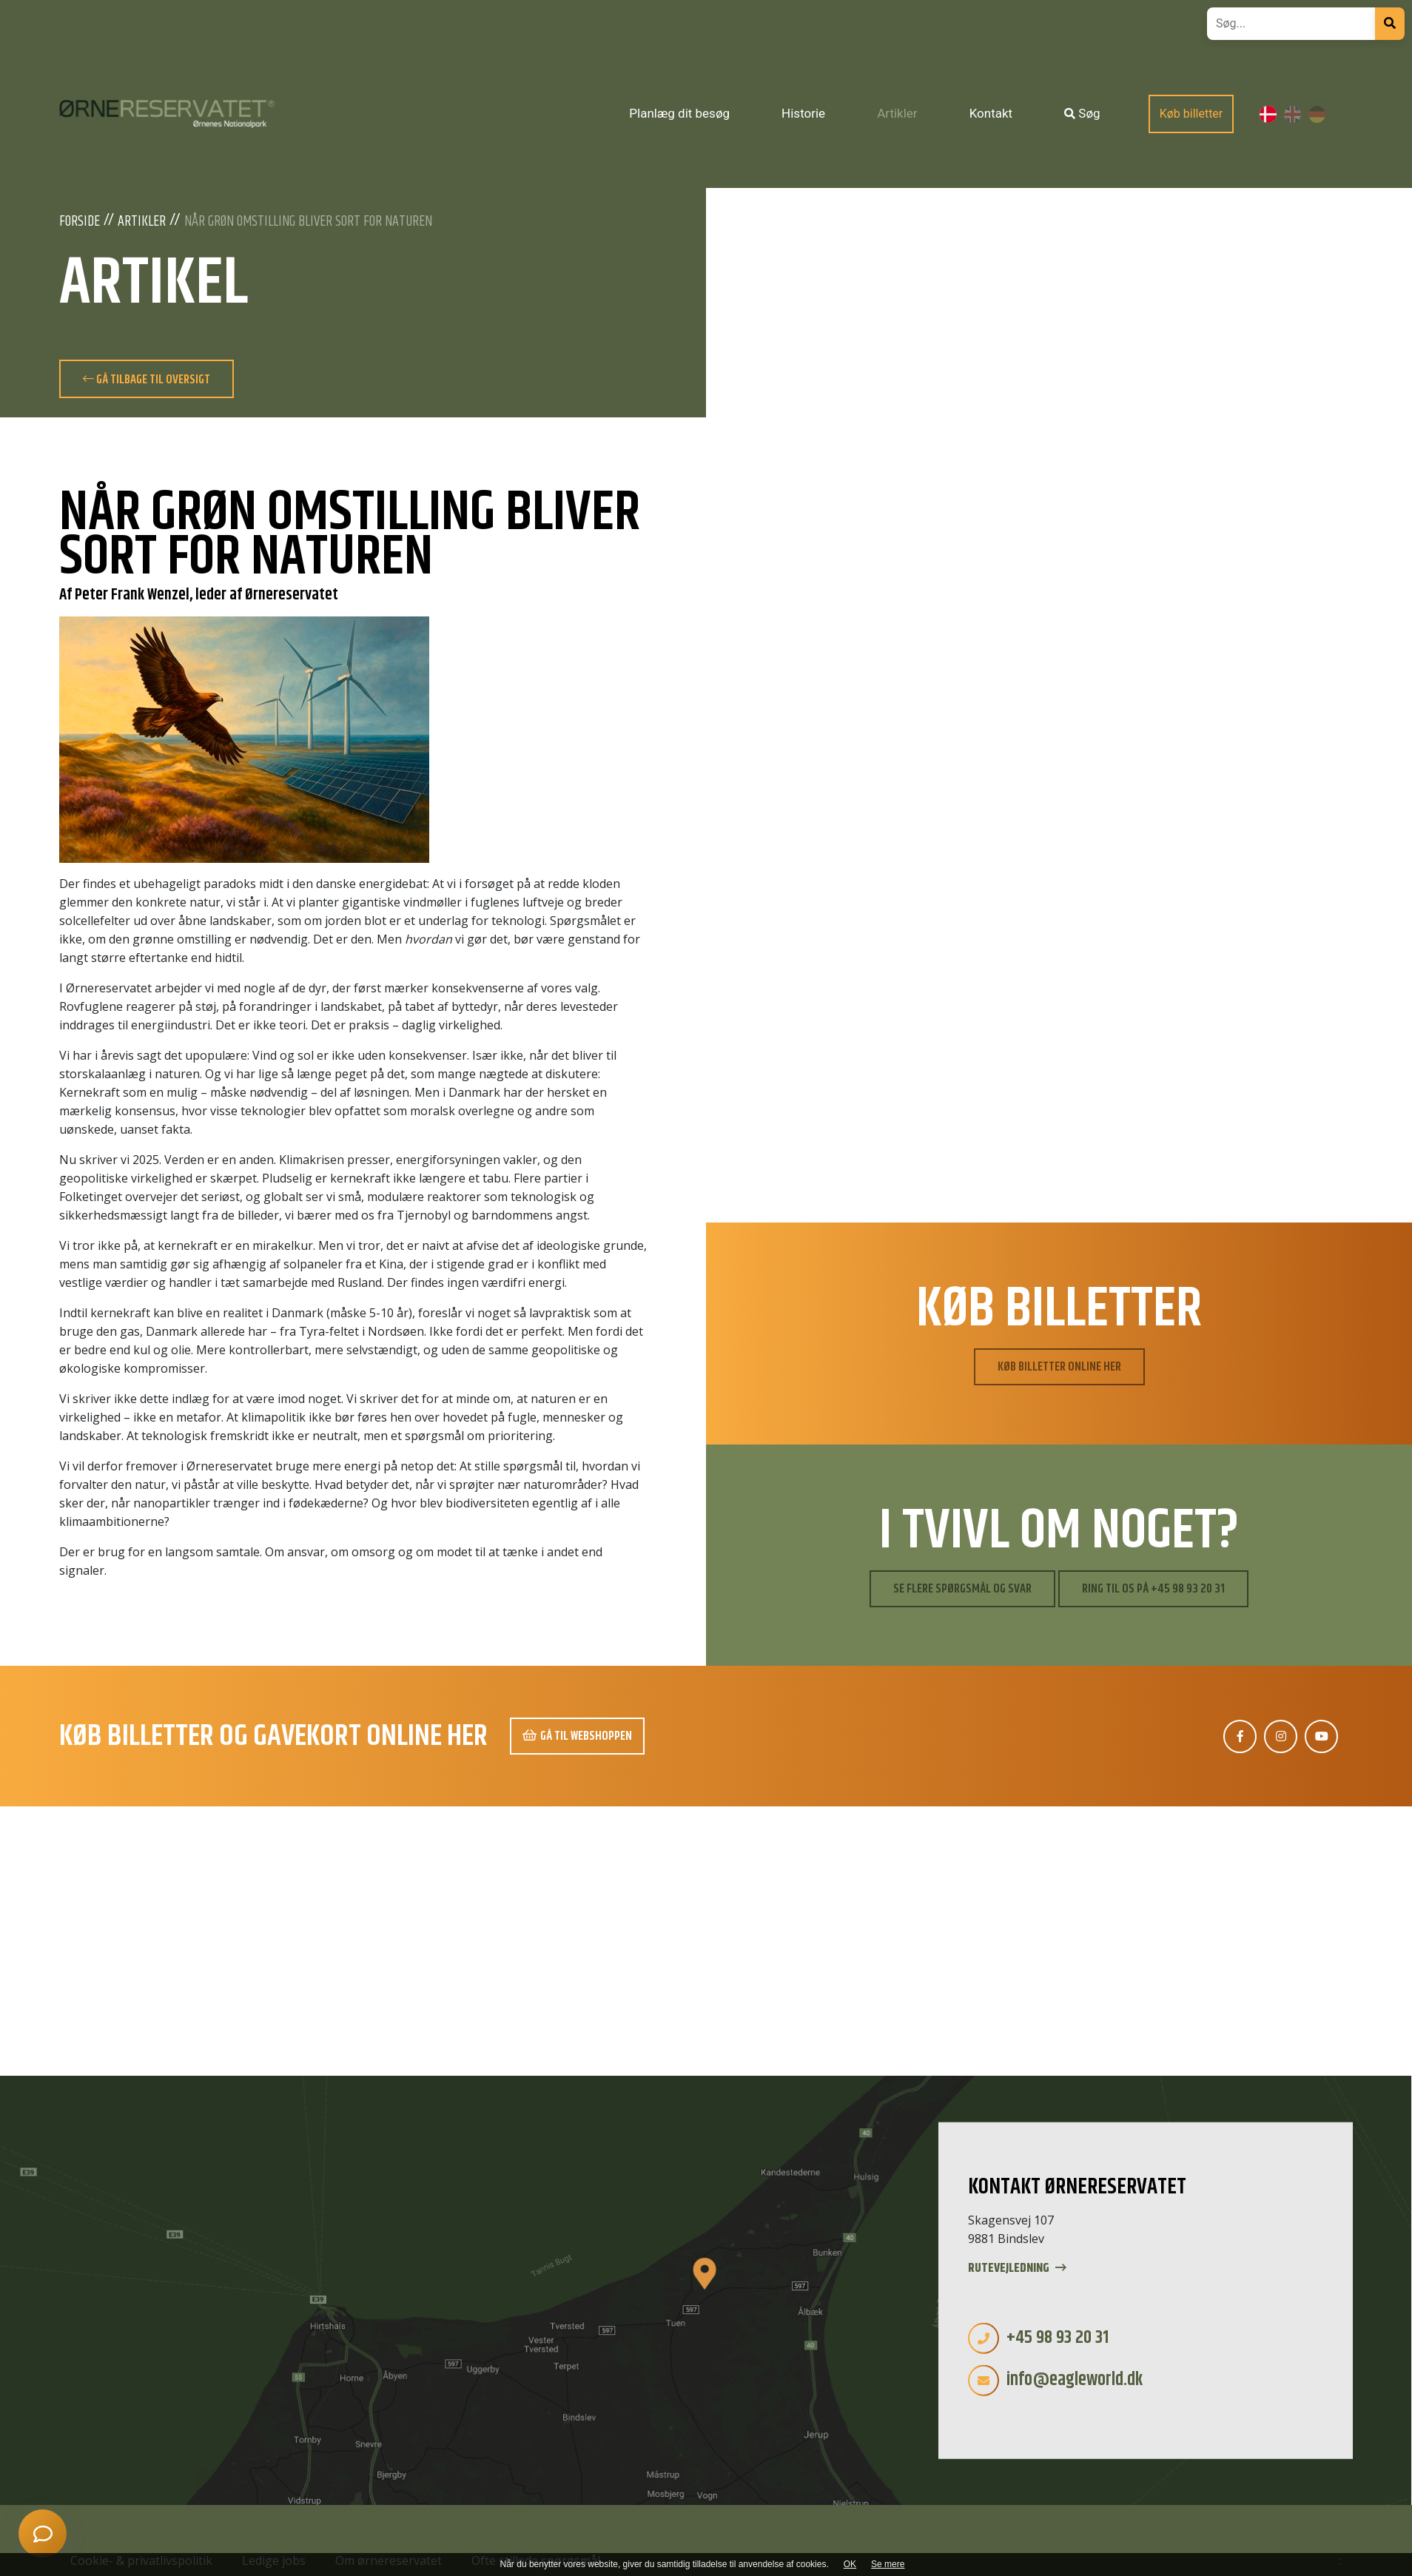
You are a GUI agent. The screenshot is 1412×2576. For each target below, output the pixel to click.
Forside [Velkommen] (79, 222)
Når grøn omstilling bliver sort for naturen (308, 222)
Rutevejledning (1017, 2268)
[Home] (167, 114)
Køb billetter (1191, 114)
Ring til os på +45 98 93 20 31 (1153, 1588)
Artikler (142, 222)
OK (850, 2564)
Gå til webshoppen (577, 1736)
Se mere (887, 2564)
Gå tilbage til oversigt (146, 379)
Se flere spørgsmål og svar (962, 1588)
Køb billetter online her (1059, 1366)
